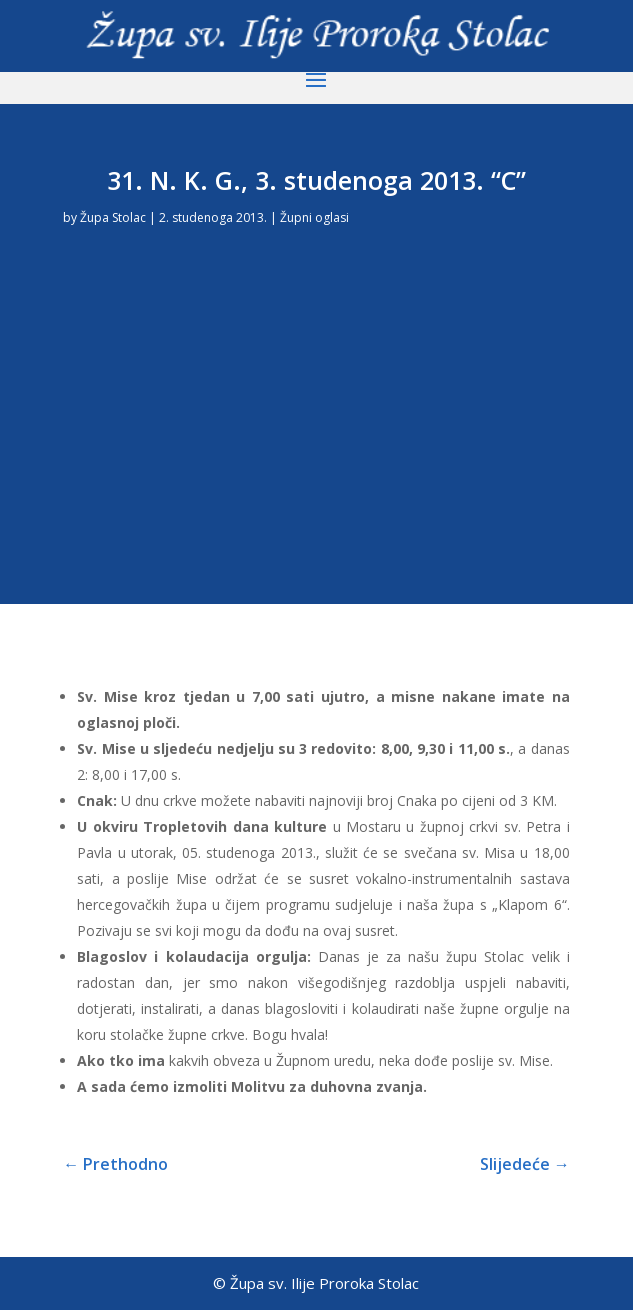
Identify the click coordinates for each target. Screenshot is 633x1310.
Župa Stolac (113, 217)
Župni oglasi (314, 217)
